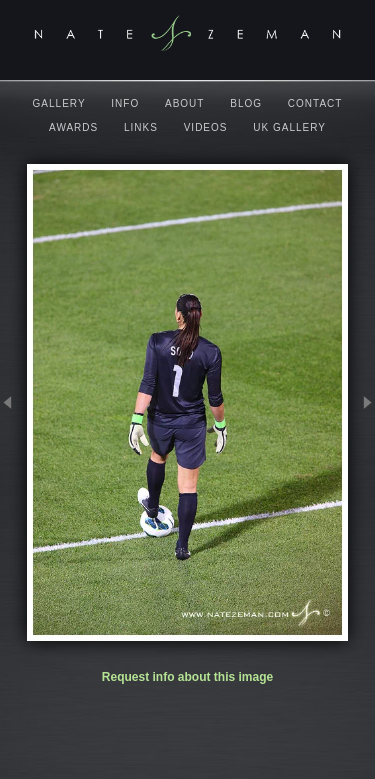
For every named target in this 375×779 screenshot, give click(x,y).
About (184, 103)
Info (125, 103)
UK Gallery (289, 127)
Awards (73, 127)
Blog (246, 103)
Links (141, 127)
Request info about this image (187, 677)
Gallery (59, 103)
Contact (315, 103)
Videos (206, 127)
